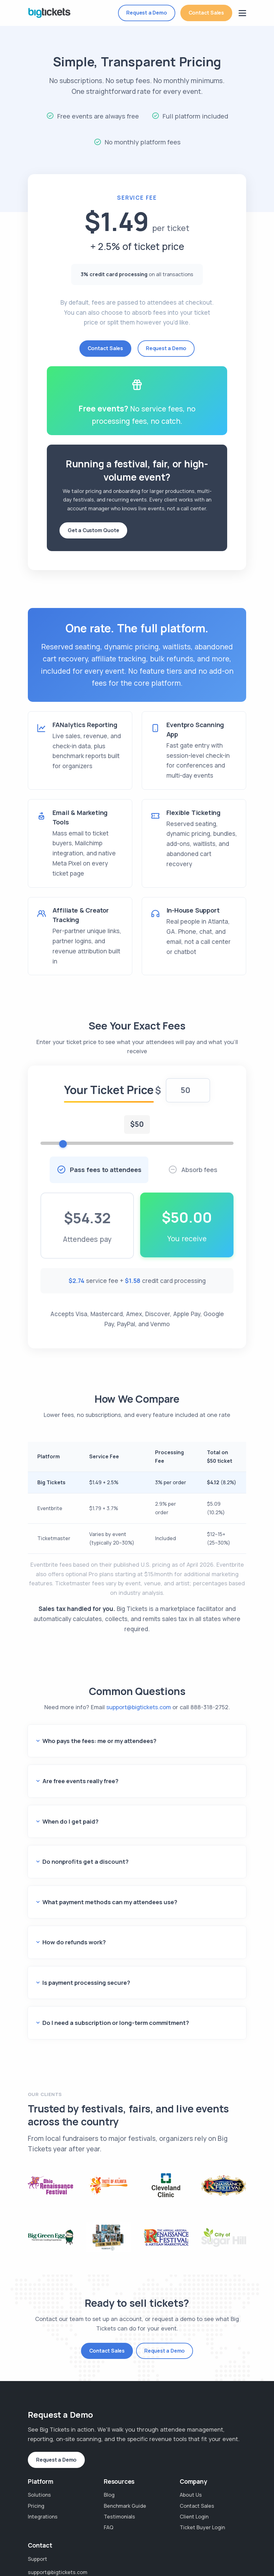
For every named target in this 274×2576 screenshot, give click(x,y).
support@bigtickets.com (138, 1713)
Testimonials (119, 2424)
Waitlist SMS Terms (143, 2552)
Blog (109, 2403)
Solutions (39, 2403)
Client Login (194, 2424)
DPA (68, 2552)
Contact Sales (206, 12)
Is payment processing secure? (83, 1909)
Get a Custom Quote (93, 530)
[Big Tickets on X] (228, 2558)
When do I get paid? (68, 1796)
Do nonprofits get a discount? (80, 1824)
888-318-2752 (209, 1713)
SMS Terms (96, 2552)
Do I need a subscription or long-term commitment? (109, 1937)
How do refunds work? (71, 1881)
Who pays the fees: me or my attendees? (95, 1740)
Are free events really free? (78, 1768)
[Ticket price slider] (137, 1150)
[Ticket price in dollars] (188, 1097)
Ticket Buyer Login (202, 2435)
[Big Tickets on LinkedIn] (239, 2558)
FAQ (108, 2435)
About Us (191, 2403)
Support (37, 2467)
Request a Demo (146, 12)
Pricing (36, 2414)
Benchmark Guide (125, 2414)
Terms (167, 2543)
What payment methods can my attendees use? (104, 1852)
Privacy (141, 2543)
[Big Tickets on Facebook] (228, 2546)
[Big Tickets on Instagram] (239, 2546)
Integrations (43, 2424)
